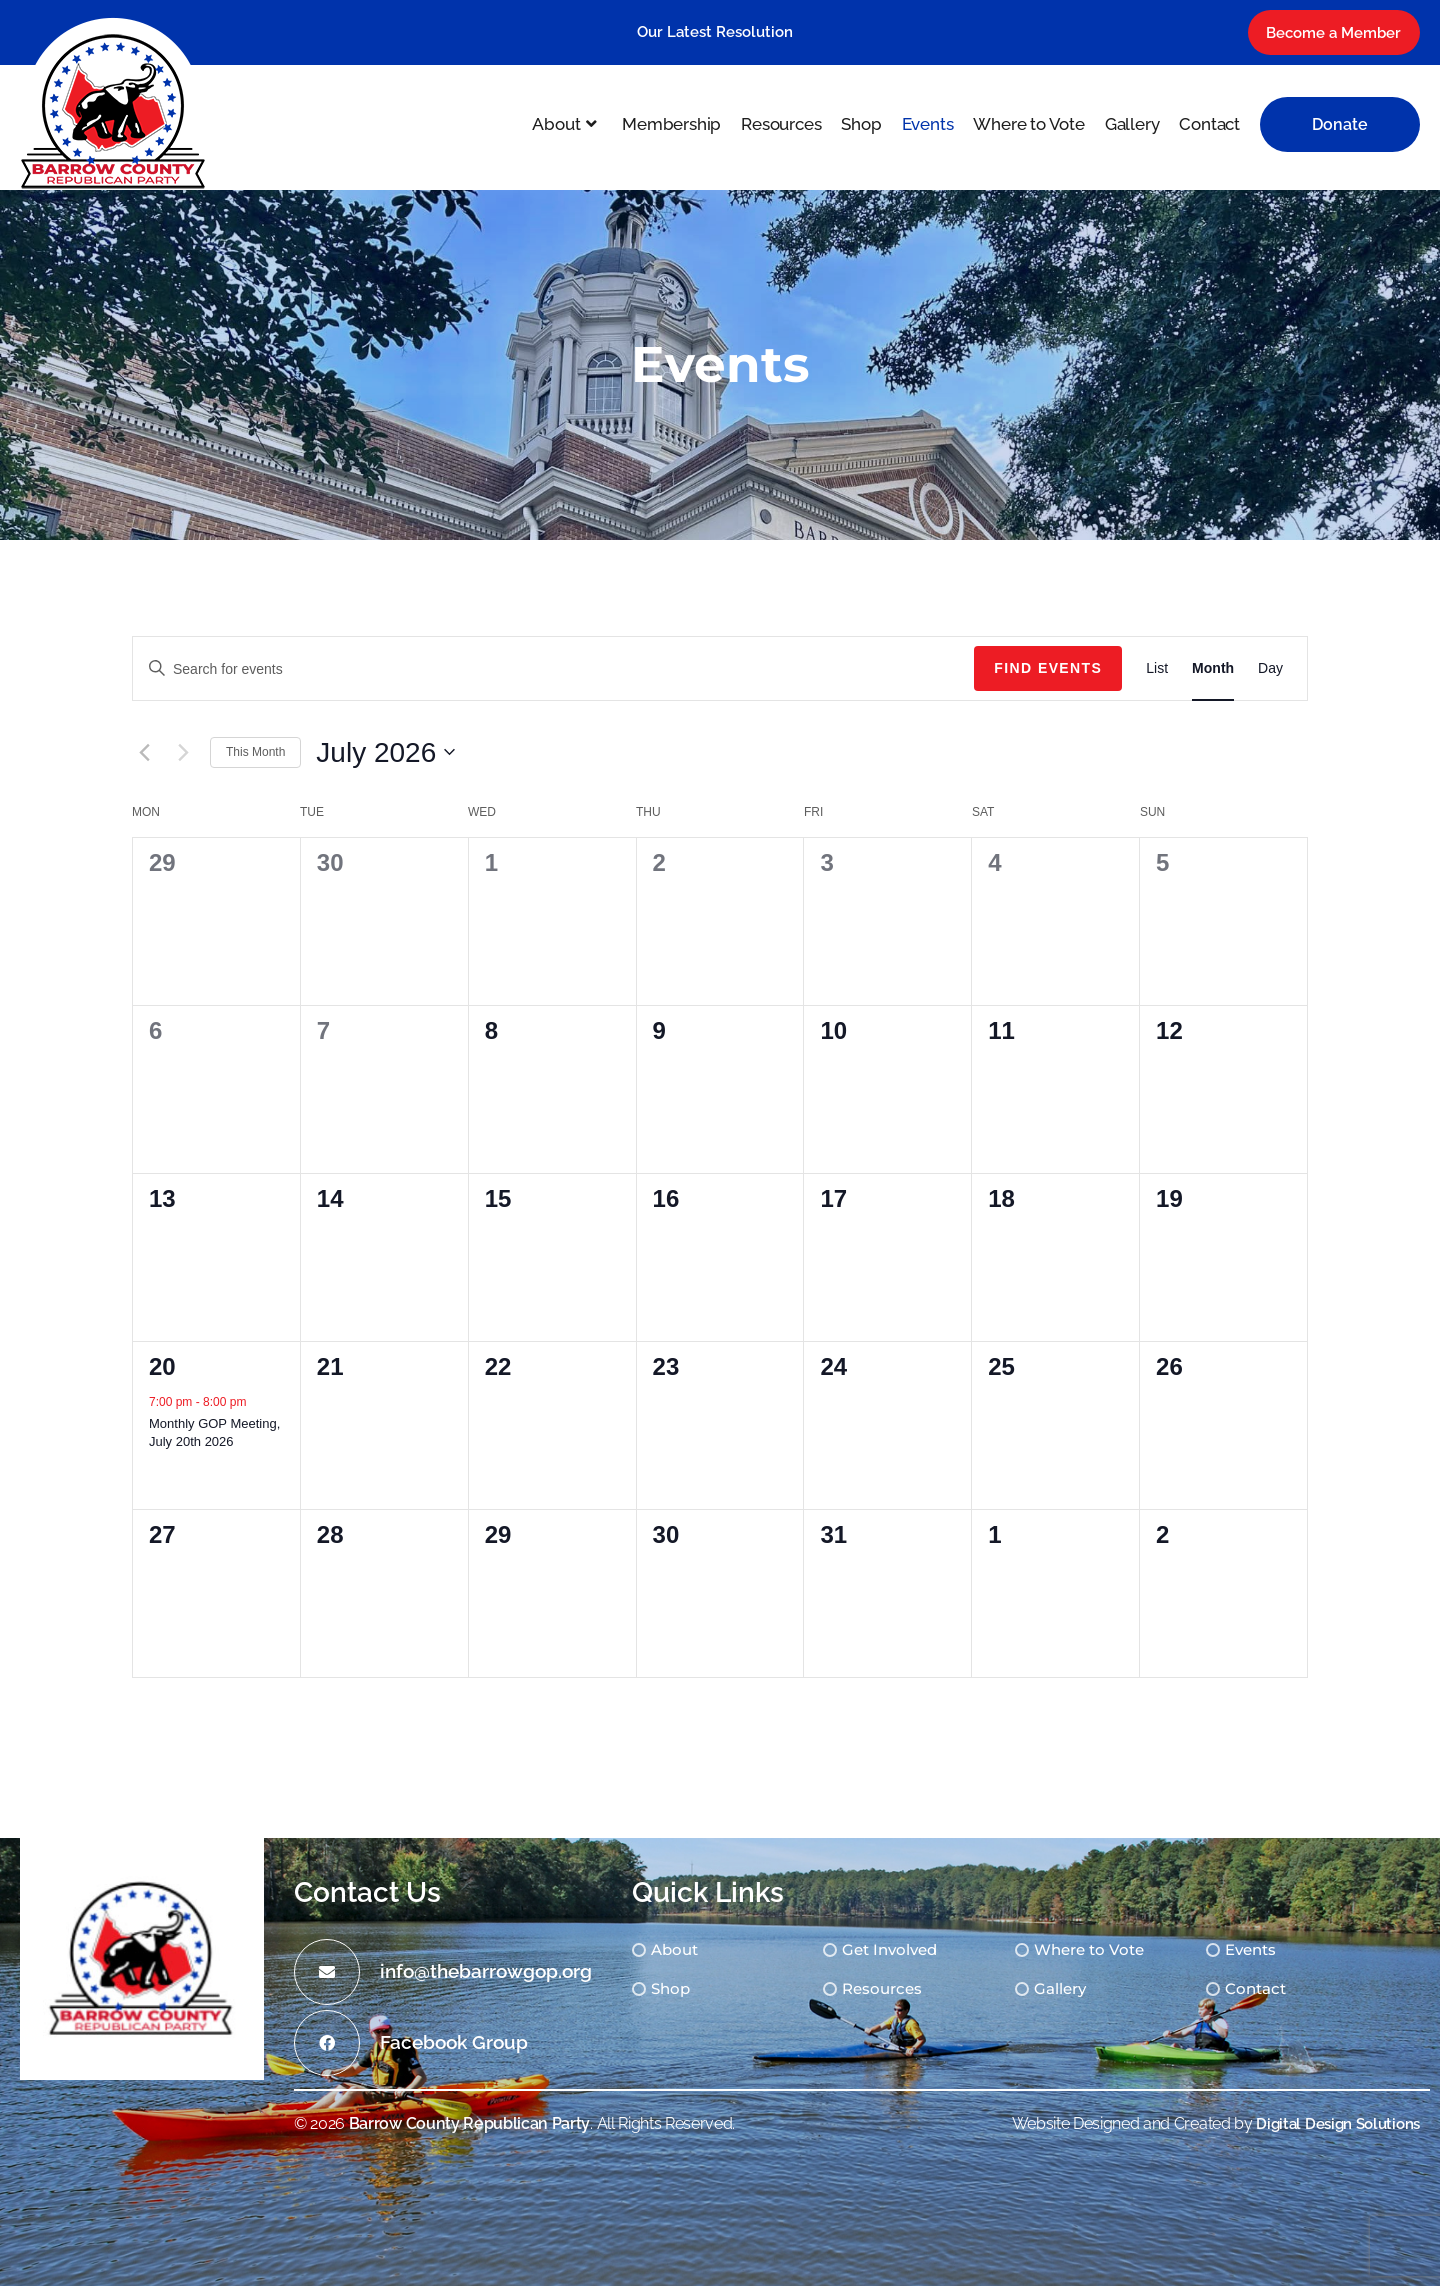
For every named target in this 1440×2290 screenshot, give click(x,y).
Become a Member (1320, 37)
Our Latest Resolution (715, 36)
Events (1288, 1953)
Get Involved (912, 1953)
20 (162, 1369)
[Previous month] (144, 756)
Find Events (1048, 671)
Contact (1292, 1993)
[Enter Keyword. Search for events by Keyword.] (553, 672)
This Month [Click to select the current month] (255, 755)
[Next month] (183, 756)
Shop (683, 1993)
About (687, 1953)
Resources (903, 1993)
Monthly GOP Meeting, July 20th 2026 (214, 1435)
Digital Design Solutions (1332, 2126)
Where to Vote (1120, 1953)
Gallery (1089, 1993)
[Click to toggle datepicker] (385, 756)
